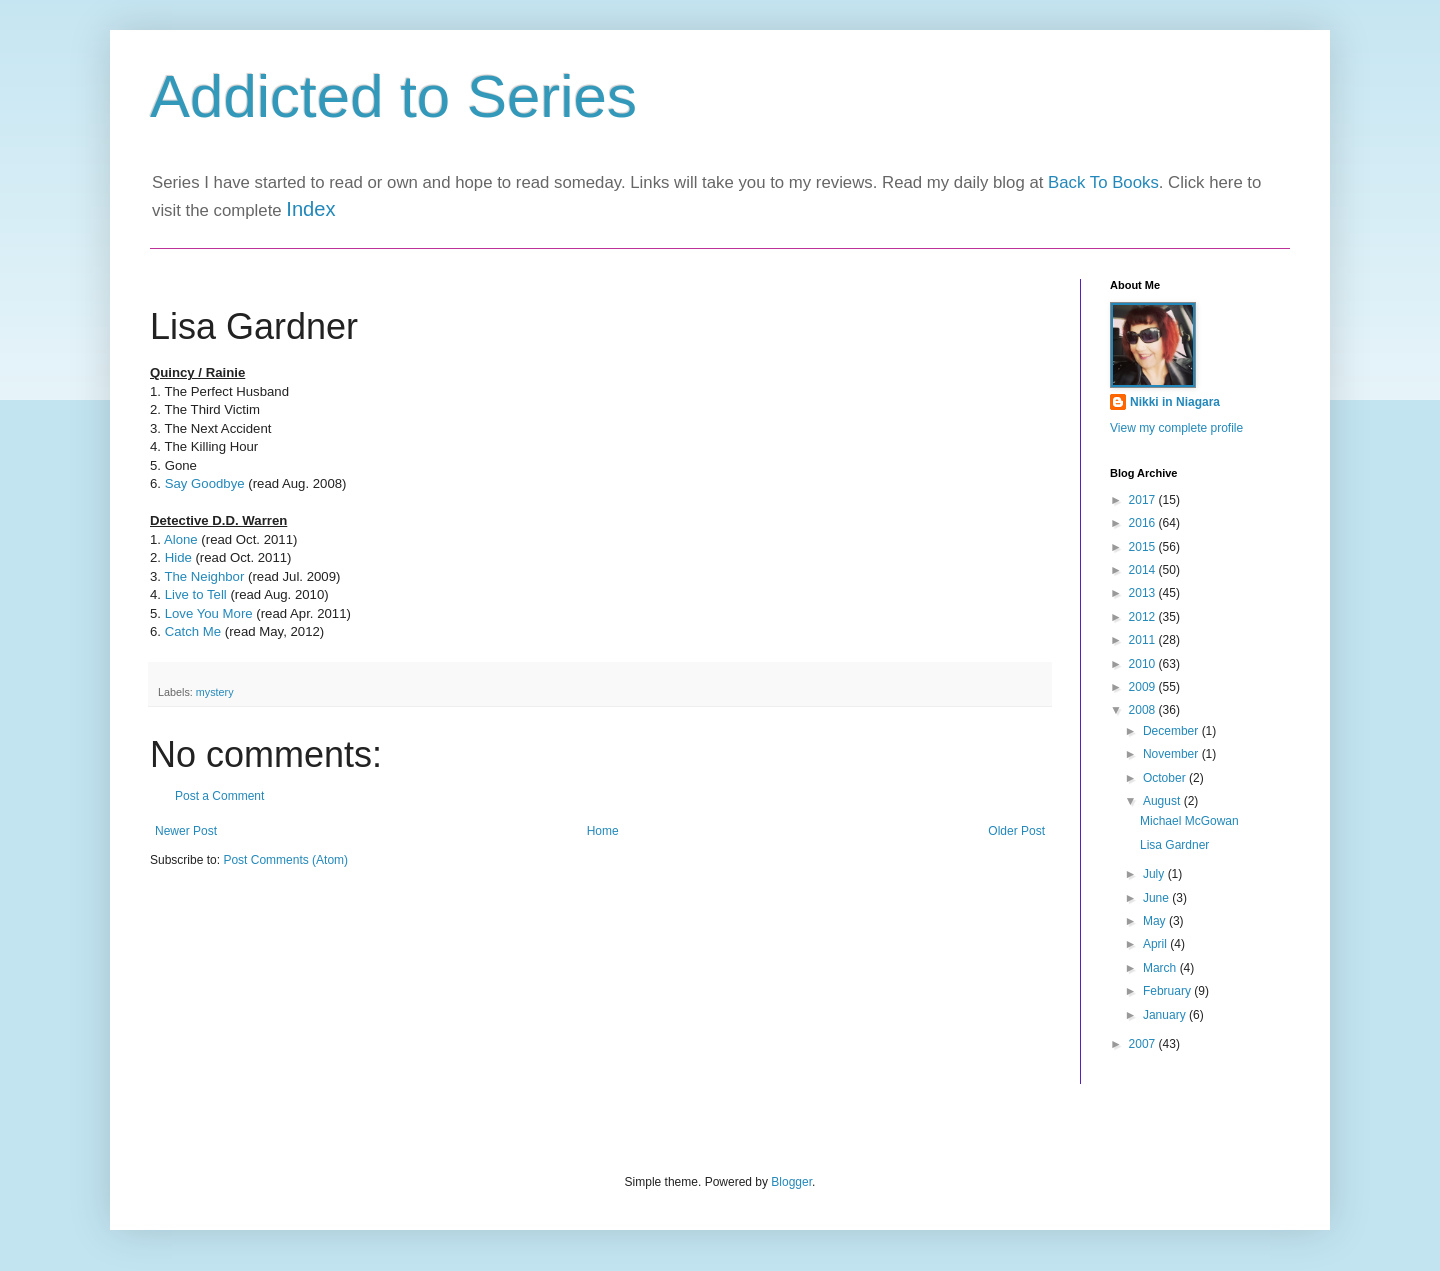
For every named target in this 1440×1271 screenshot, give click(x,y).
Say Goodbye (205, 483)
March (1161, 968)
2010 (1144, 664)
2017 (1144, 500)
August (1163, 801)
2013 (1144, 593)
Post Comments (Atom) (285, 860)
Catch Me (193, 631)
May (1156, 921)
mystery (215, 692)
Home (603, 831)
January (1166, 1015)
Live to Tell (196, 594)
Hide (178, 557)
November (1172, 754)
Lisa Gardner (1174, 845)
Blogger (791, 1182)
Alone (182, 539)
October (1166, 778)
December (1172, 731)
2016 (1144, 523)
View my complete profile (1176, 428)
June (1157, 898)
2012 (1144, 617)
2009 (1144, 687)
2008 (1144, 710)
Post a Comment (219, 796)
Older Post (1016, 831)
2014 (1144, 570)
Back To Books (1103, 182)
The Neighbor (204, 576)
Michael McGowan (1189, 821)
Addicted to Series (393, 96)
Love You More (211, 613)
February (1168, 991)
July (1155, 874)
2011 (1144, 640)
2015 (1144, 547)
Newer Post (186, 831)
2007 (1144, 1044)
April (1156, 944)
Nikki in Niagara (1175, 402)
